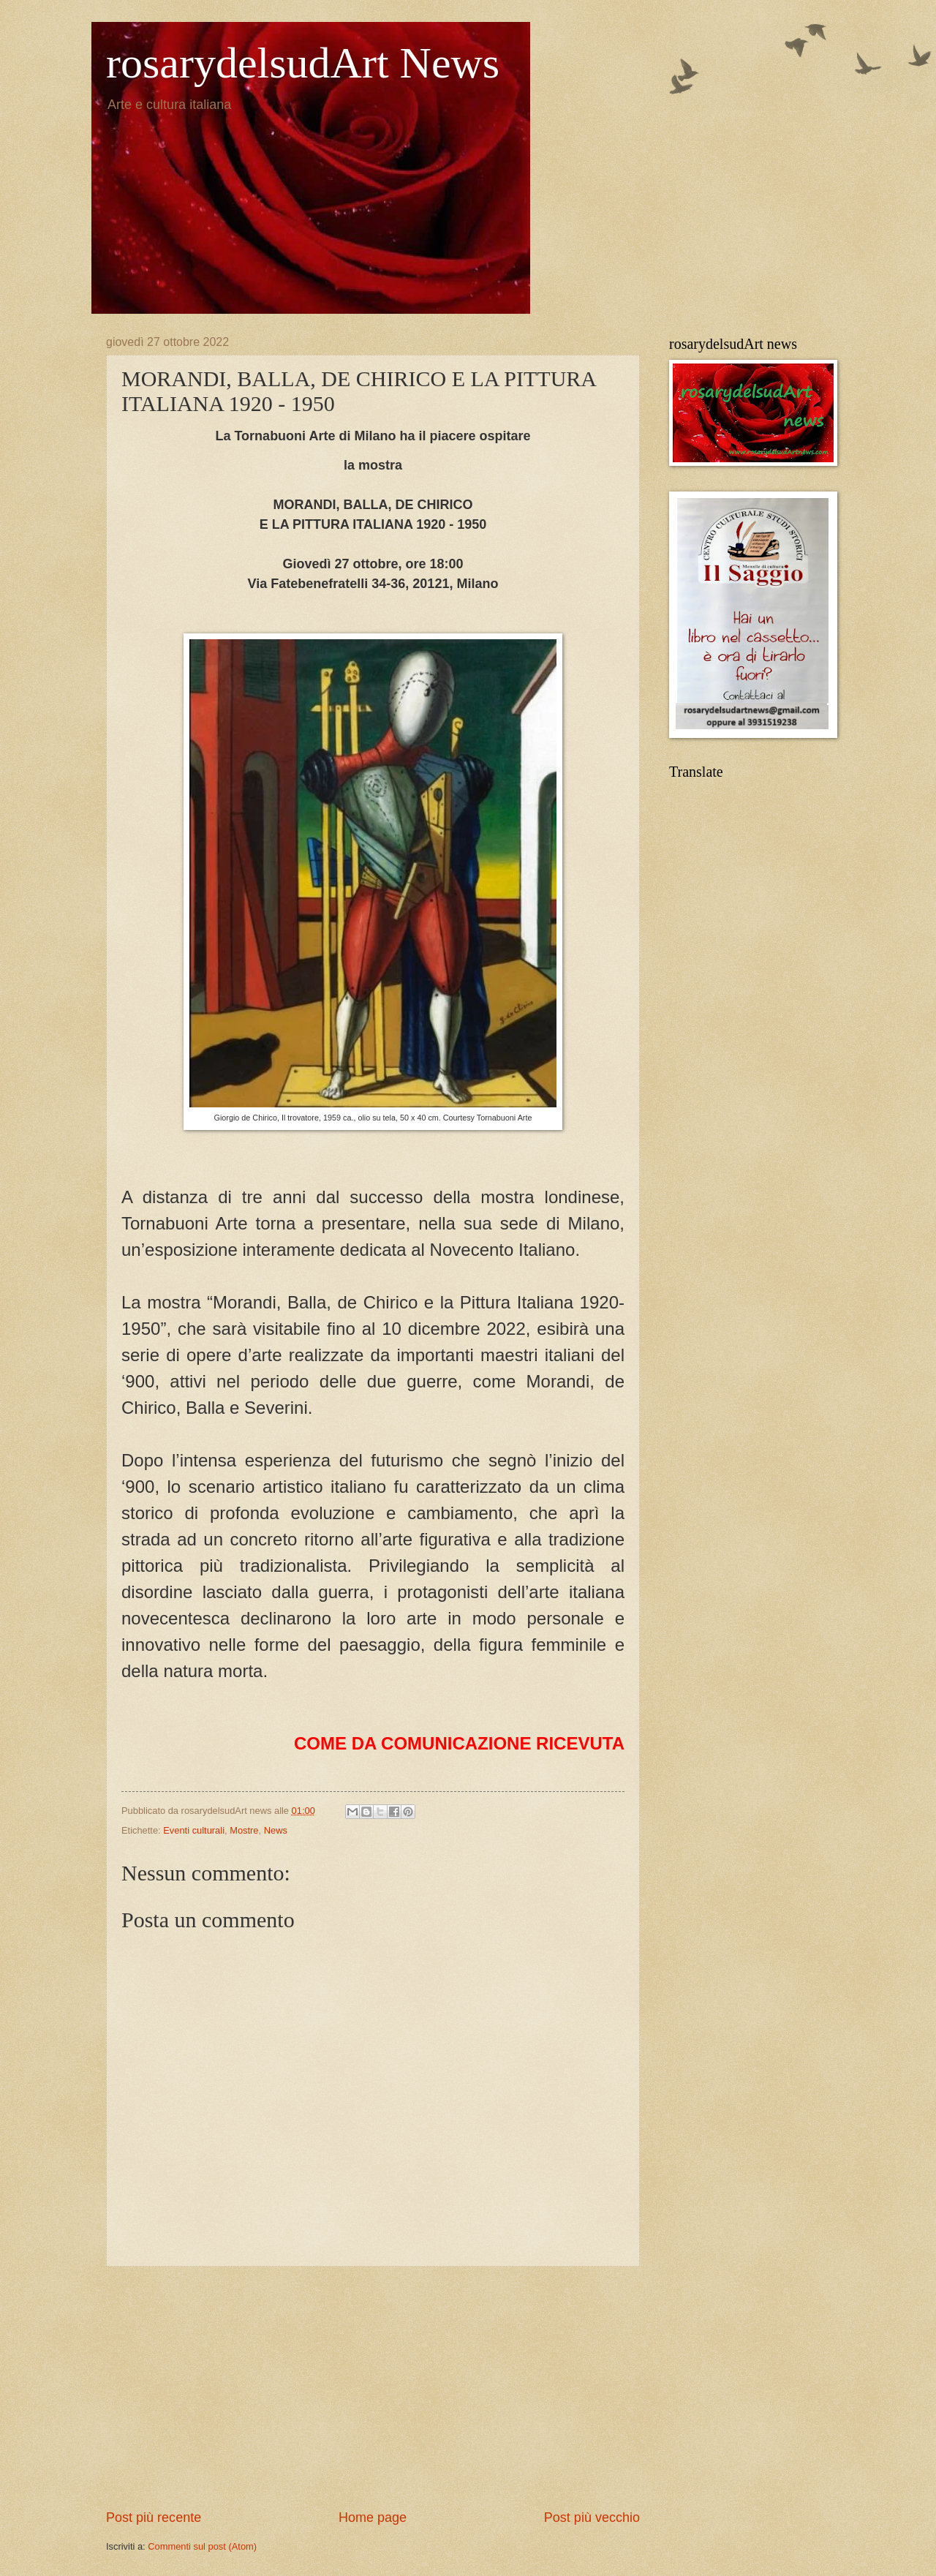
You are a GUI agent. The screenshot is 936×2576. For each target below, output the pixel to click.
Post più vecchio (592, 2517)
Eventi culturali (193, 1830)
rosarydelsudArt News (302, 63)
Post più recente (153, 2517)
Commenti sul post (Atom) (202, 2546)
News (275, 1830)
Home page (373, 2517)
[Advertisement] (373, 2387)
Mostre (244, 1830)
